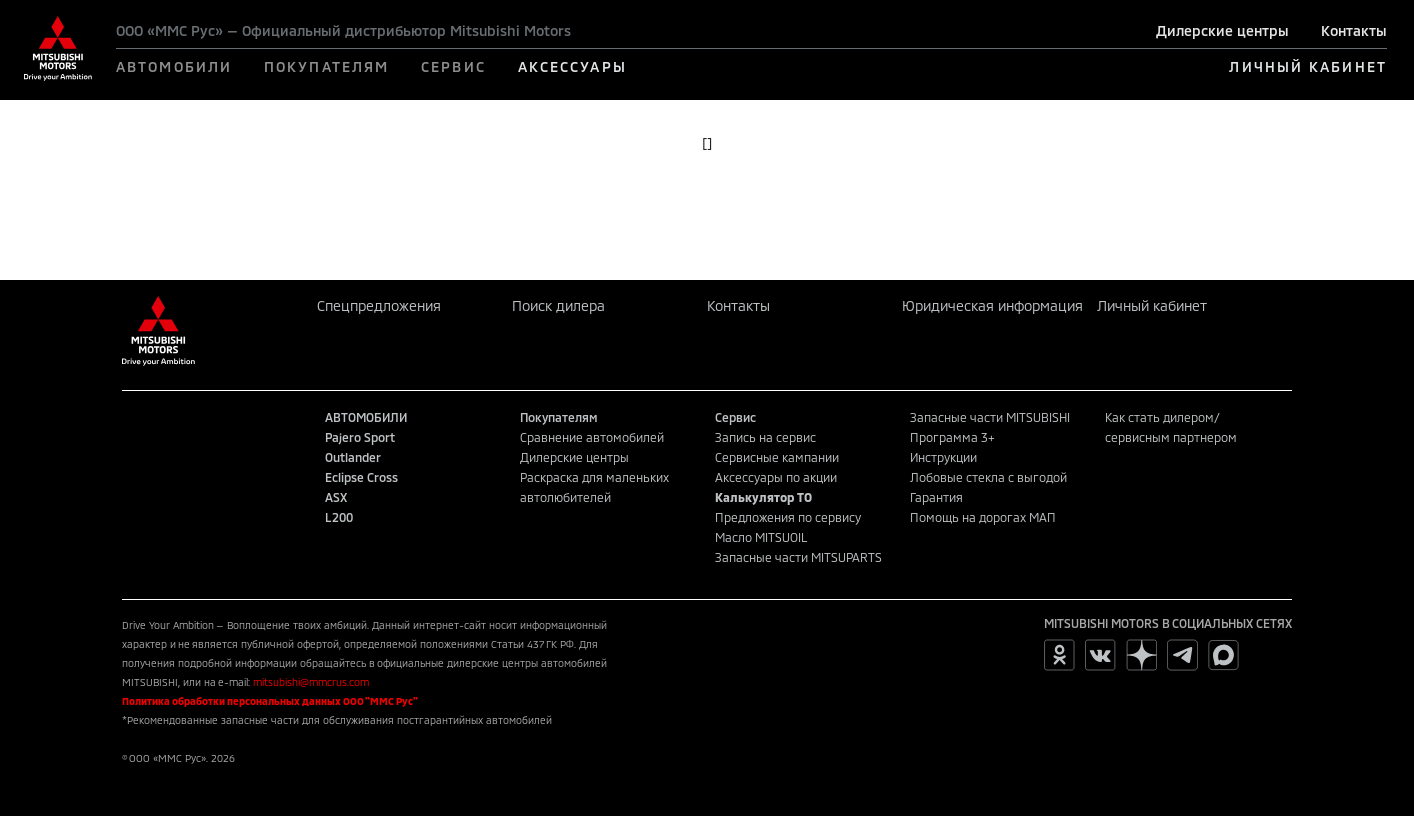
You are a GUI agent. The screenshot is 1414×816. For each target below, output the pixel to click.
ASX (336, 497)
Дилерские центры (1222, 30)
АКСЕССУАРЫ (572, 66)
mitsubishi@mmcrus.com (311, 682)
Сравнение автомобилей (592, 437)
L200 (339, 517)
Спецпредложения (379, 305)
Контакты (1354, 30)
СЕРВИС (453, 66)
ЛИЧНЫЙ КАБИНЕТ (1307, 66)
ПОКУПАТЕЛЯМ (326, 66)
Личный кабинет (1152, 305)
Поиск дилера (558, 305)
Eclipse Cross (361, 477)
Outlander (353, 457)
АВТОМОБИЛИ (174, 66)
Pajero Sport (360, 437)
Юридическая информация (992, 305)
